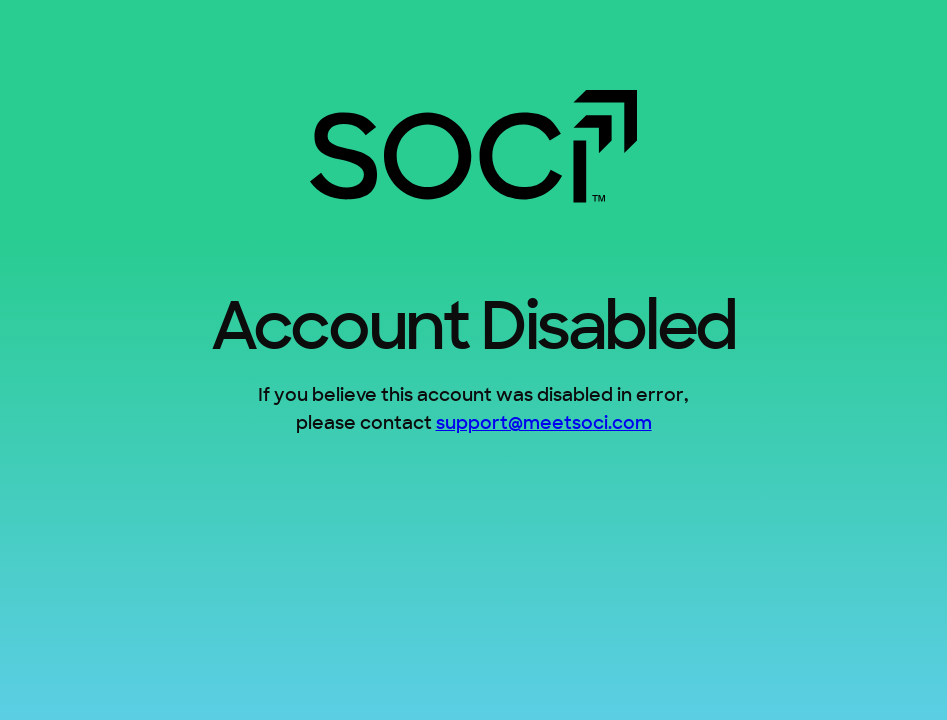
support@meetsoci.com (544, 424)
